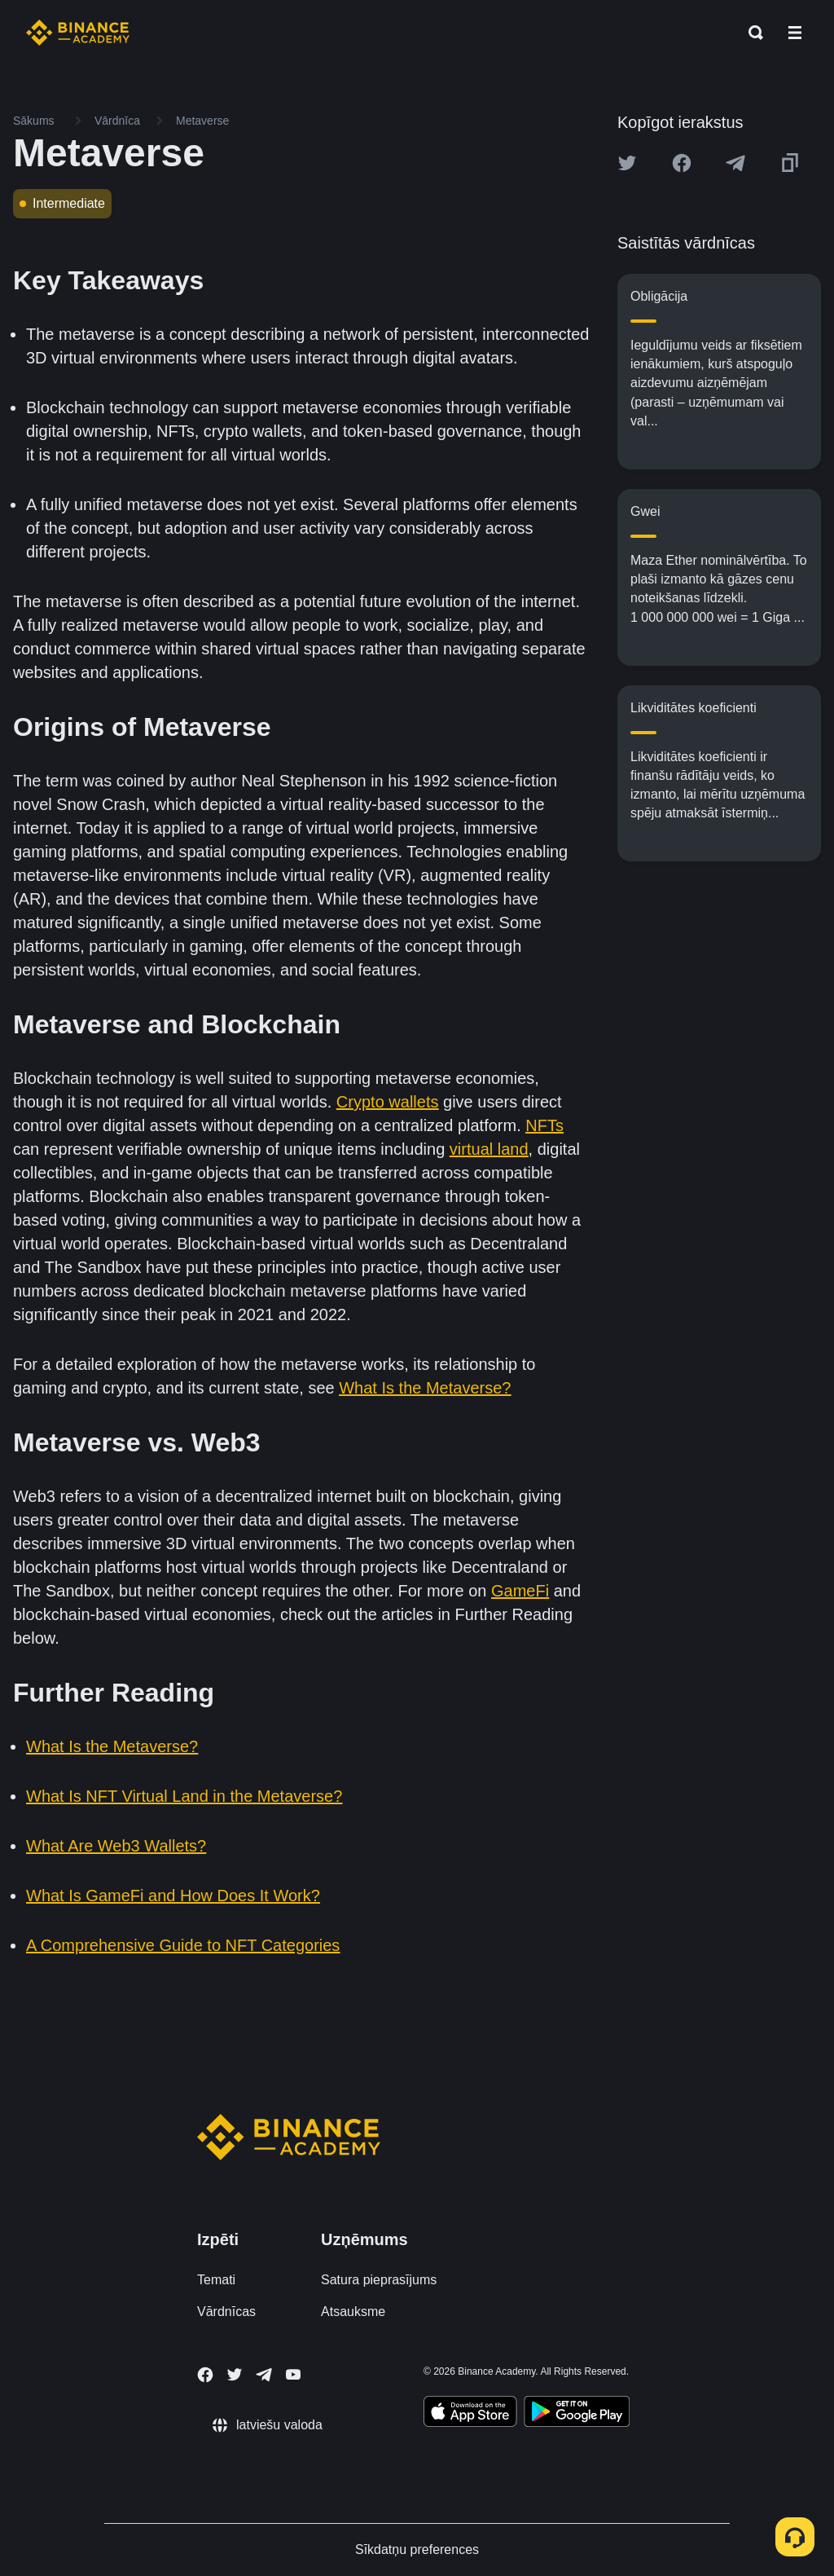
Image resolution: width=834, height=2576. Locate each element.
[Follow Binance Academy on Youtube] (293, 2374)
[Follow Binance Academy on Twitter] (234, 2374)
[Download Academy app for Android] (577, 2414)
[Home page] (77, 33)
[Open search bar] (751, 32)
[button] (795, 32)
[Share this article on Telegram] (735, 163)
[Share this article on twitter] (627, 163)
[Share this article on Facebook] (681, 163)
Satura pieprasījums (379, 2280)
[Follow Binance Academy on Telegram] (264, 2374)
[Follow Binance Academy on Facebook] (205, 2375)
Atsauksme (353, 2311)
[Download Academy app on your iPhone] (470, 2414)
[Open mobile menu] (794, 32)
